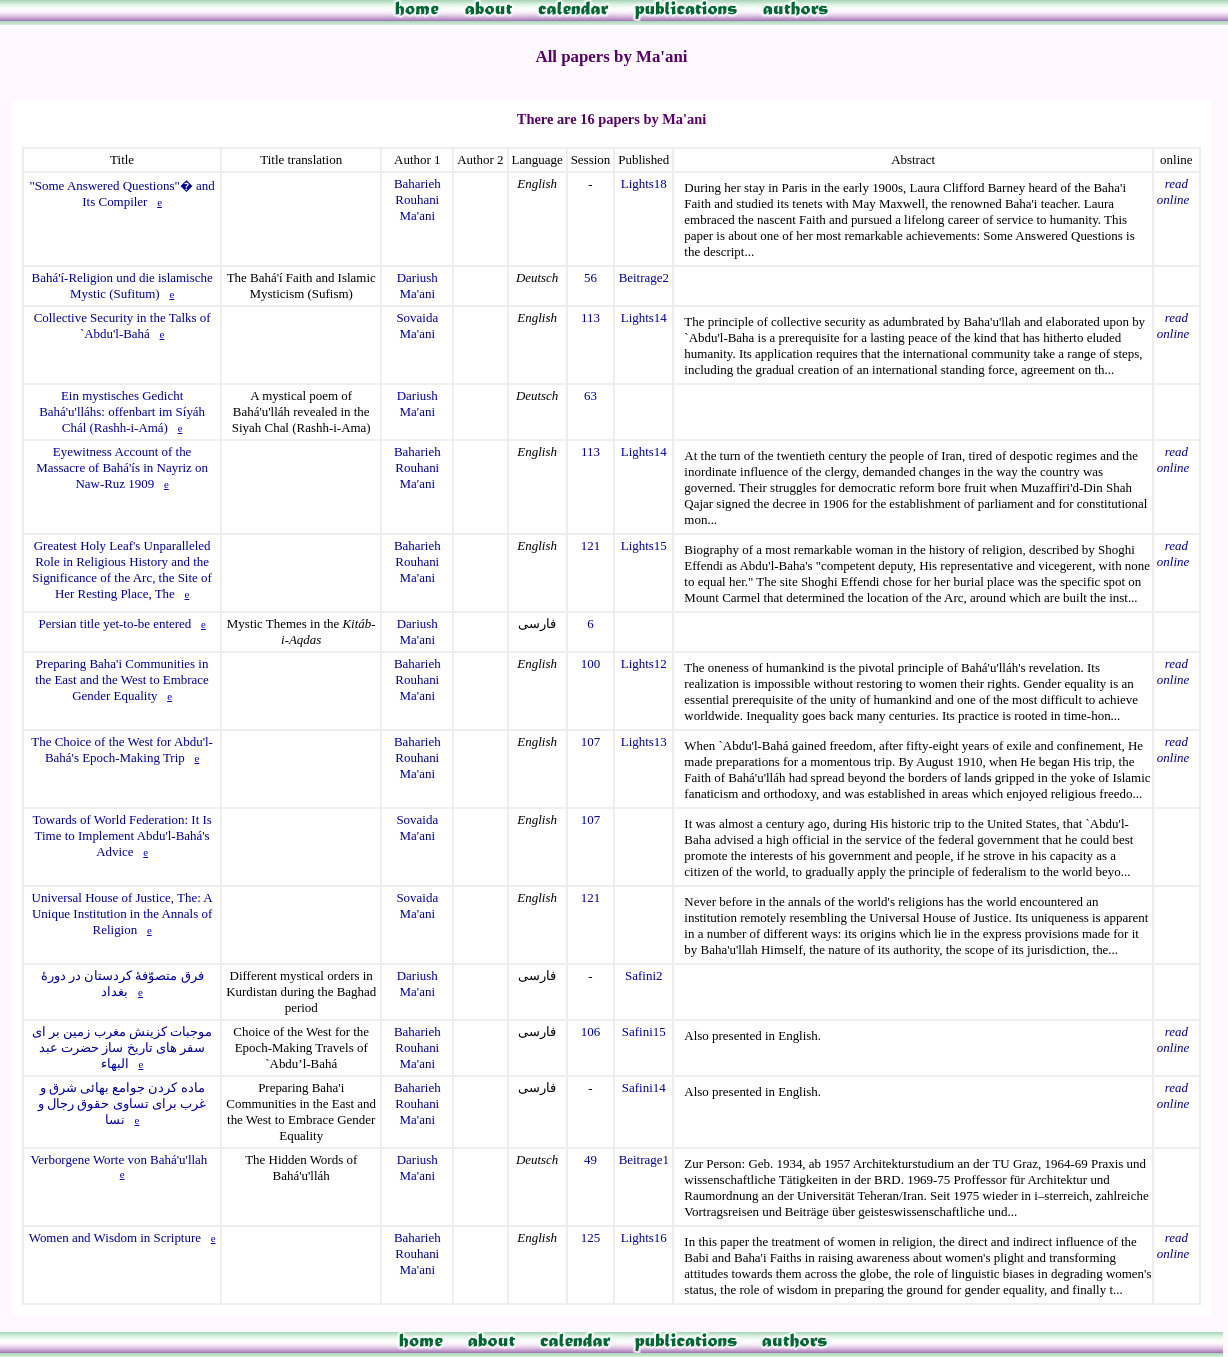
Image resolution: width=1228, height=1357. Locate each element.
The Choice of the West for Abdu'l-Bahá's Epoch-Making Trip (122, 749)
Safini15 (644, 1031)
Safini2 (643, 975)
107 (590, 741)
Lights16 (644, 1237)
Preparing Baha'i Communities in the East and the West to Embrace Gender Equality (122, 679)
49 (590, 1159)
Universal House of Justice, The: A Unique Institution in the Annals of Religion (122, 913)
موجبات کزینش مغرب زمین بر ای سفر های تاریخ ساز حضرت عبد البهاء (122, 1047)
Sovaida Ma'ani (417, 325)
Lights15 (644, 545)
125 (590, 1237)
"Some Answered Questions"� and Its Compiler (122, 193)
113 (590, 317)
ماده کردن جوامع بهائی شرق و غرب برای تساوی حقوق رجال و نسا (122, 1103)
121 (590, 545)
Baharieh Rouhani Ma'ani (417, 199)
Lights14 (644, 317)
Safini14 (644, 1087)
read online (1173, 191)
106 (590, 1031)
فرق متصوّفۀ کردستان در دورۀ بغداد (122, 983)
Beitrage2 (644, 277)
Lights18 (644, 183)
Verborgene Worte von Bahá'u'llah (118, 1159)
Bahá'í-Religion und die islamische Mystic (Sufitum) (122, 285)
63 (590, 395)
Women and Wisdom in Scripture (115, 1237)
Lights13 (644, 741)
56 (590, 277)
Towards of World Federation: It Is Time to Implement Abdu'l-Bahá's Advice (121, 835)
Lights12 (644, 663)
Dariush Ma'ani (417, 285)
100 (590, 663)
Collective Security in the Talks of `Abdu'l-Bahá (122, 325)
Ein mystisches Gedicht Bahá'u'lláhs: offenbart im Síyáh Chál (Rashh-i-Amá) (122, 411)
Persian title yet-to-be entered (114, 623)
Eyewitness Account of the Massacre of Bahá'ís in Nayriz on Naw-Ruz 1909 (122, 467)
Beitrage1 (644, 1159)
